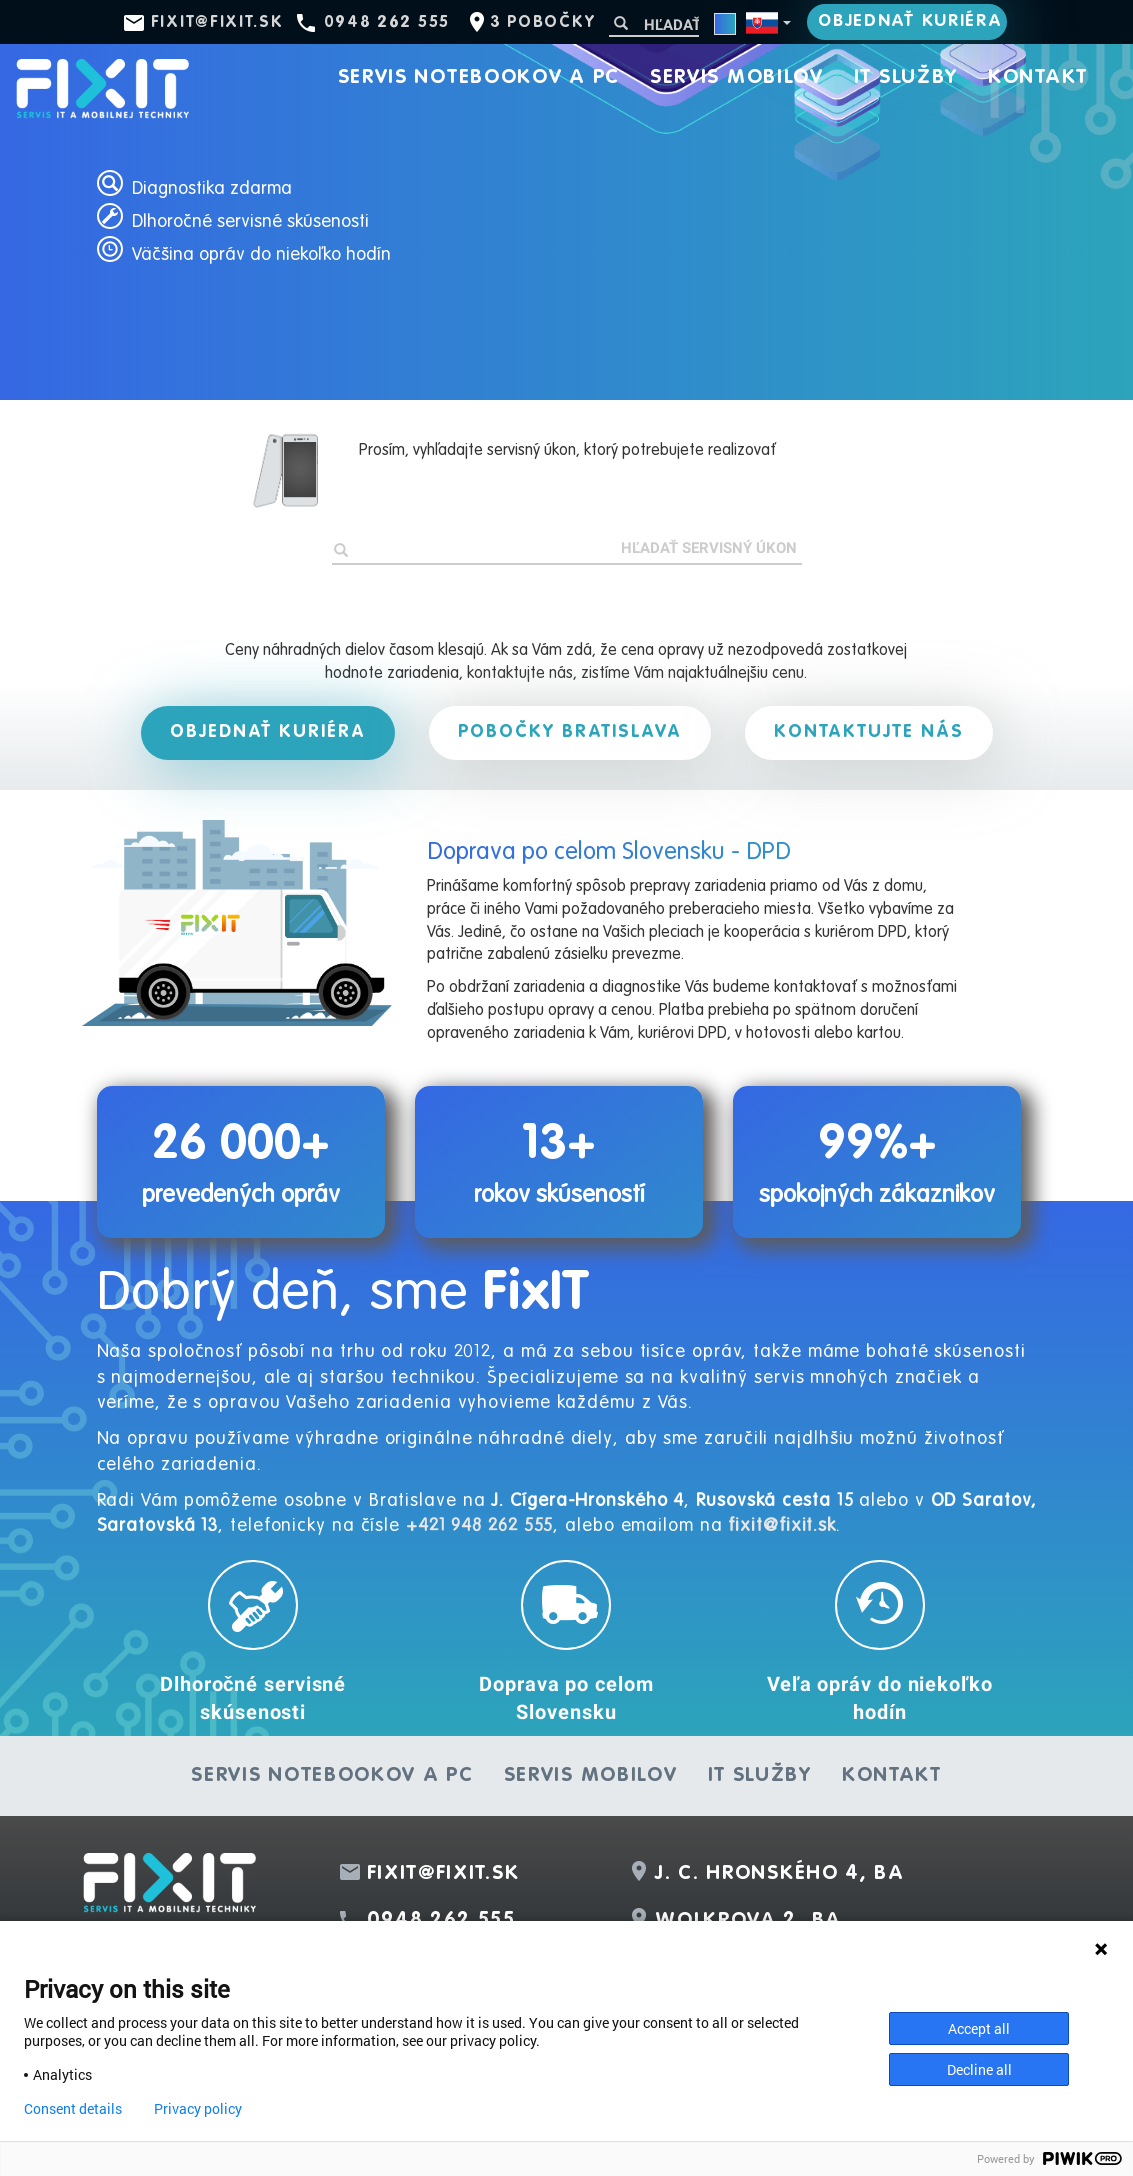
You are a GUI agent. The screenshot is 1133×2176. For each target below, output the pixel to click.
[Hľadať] (654, 24)
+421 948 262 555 (479, 1526)
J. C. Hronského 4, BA (780, 1874)
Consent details (73, 2109)
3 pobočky (542, 23)
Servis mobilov (737, 78)
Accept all (979, 2028)
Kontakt (1038, 78)
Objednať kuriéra (910, 21)
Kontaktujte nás (869, 732)
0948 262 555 (387, 23)
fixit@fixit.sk (217, 23)
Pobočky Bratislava (570, 732)
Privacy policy (198, 2109)
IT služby (906, 78)
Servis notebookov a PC (479, 78)
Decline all (979, 2069)
